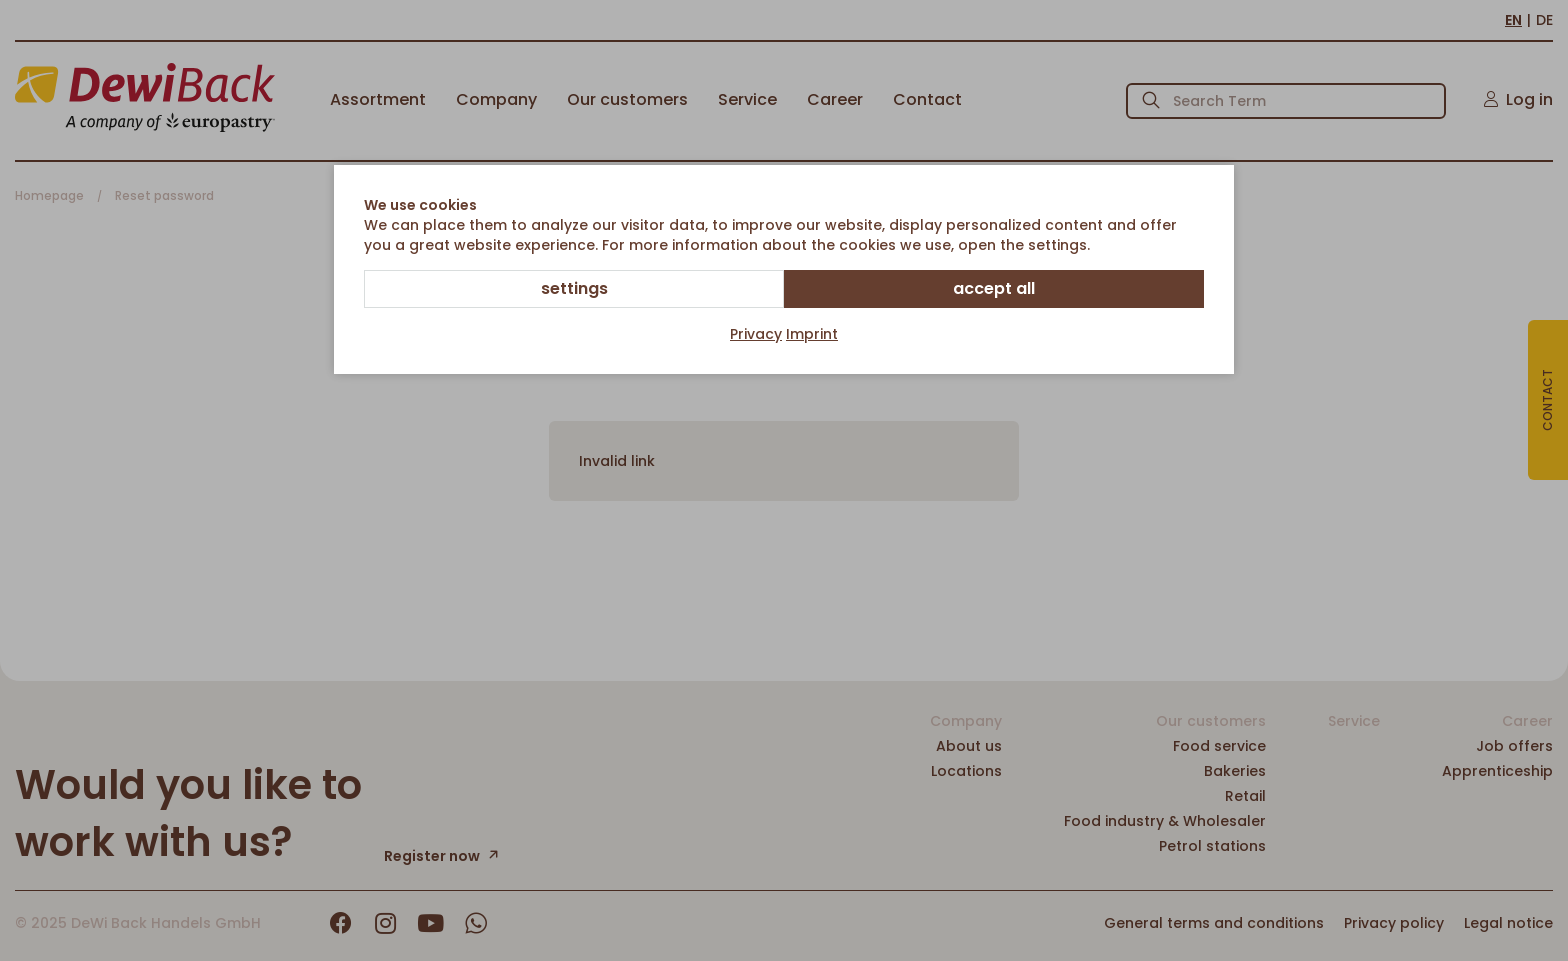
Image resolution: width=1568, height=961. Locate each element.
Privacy (756, 334)
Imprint (812, 334)
